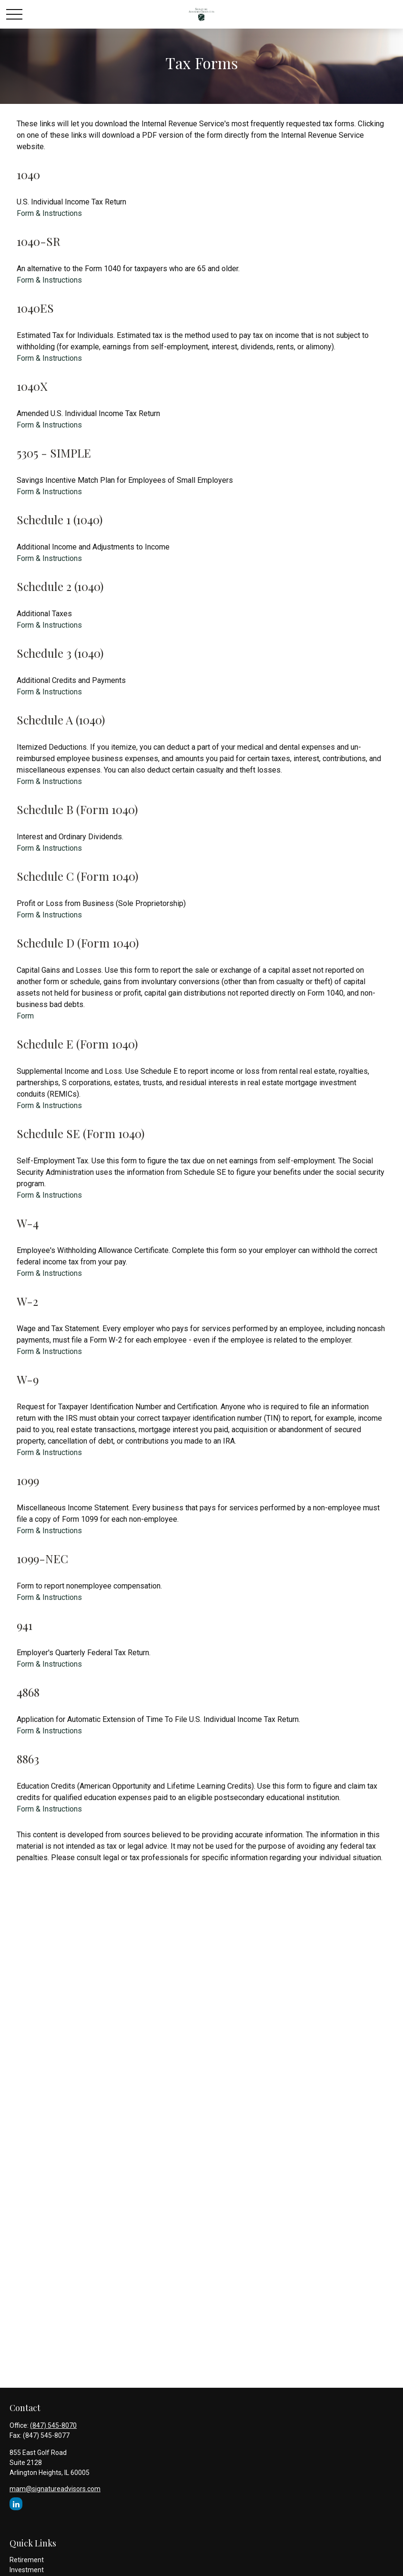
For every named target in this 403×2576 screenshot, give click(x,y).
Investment (27, 2570)
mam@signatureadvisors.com (55, 2489)
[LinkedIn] (16, 2503)
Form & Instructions (49, 213)
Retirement (27, 2560)
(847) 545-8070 (53, 2425)
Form (25, 1015)
